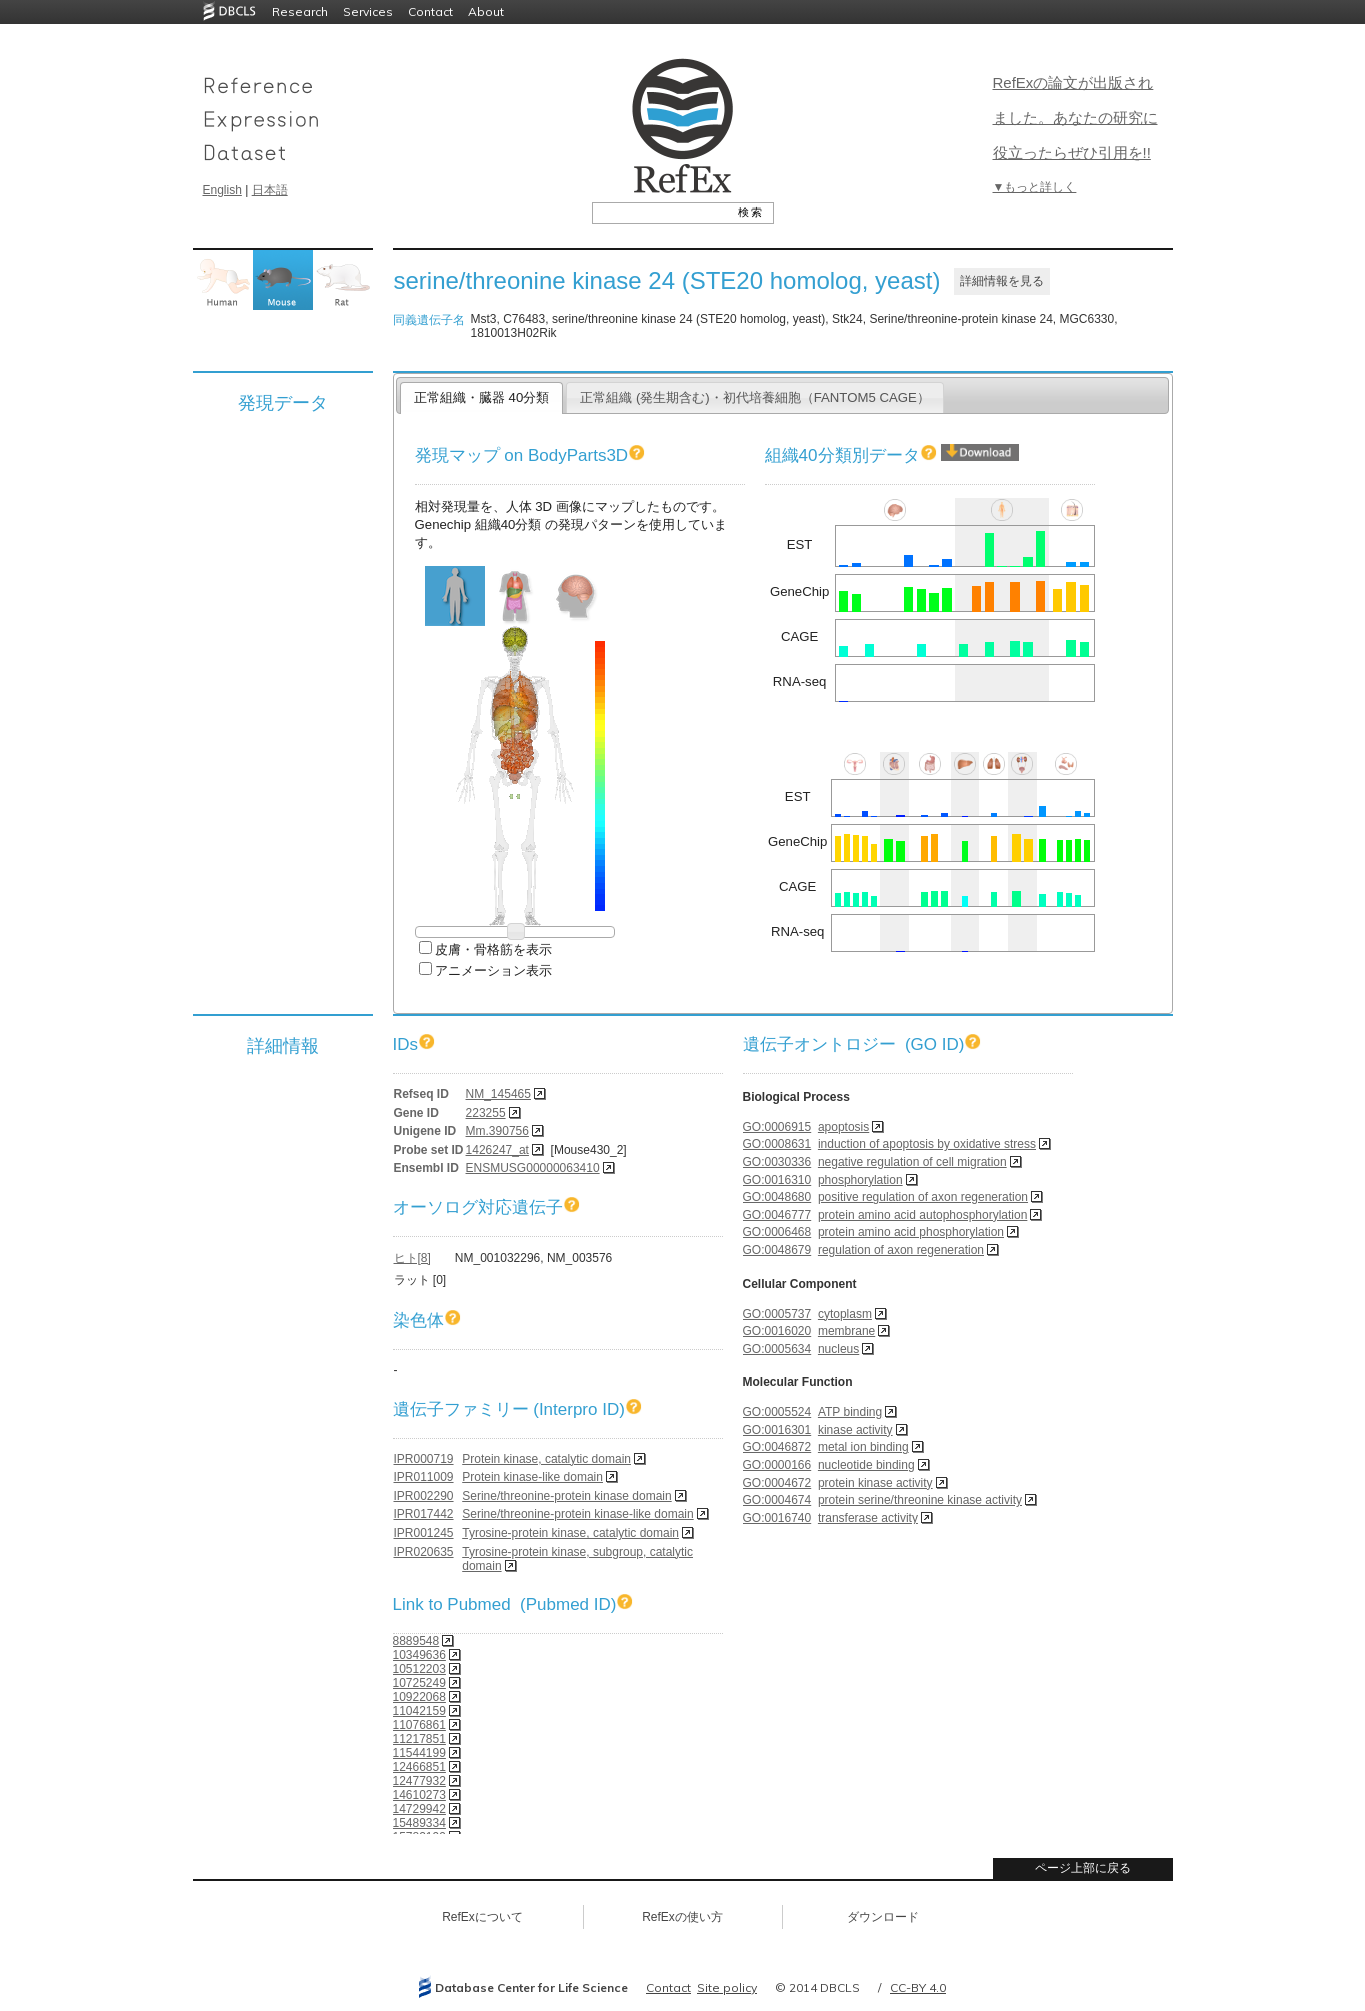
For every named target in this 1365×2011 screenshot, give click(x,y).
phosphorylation (860, 1180)
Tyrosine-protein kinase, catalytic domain (570, 1533)
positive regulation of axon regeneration (923, 1197)
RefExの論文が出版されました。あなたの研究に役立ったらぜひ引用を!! (1075, 117)
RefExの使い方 (682, 1917)
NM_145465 (498, 1094)
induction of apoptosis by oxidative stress (927, 1144)
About (486, 11)
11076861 (419, 1725)
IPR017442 (424, 1514)
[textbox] (660, 212)
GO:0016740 (777, 1518)
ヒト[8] (412, 1258)
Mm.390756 (497, 1131)
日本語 (270, 190)
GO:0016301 (777, 1430)
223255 (486, 1113)
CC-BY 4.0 (918, 1987)
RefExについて (482, 1917)
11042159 (419, 1711)
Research (300, 11)
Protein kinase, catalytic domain (546, 1459)
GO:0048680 (777, 1197)
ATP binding (850, 1412)
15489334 (419, 1823)
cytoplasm (845, 1314)
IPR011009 (424, 1477)
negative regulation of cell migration (912, 1162)
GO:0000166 (777, 1465)
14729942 (419, 1809)
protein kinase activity (875, 1483)
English (222, 190)
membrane (846, 1331)
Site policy (727, 1987)
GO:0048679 (777, 1250)
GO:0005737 (777, 1314)
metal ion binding (863, 1447)
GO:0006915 (777, 1127)
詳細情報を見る (1002, 281)
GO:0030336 (777, 1162)
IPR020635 (424, 1552)
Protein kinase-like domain (532, 1477)
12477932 (419, 1781)
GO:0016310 (777, 1180)
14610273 (419, 1795)
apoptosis (843, 1127)
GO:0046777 (777, 1215)
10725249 (419, 1683)
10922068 (419, 1697)
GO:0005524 (777, 1412)
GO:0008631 (777, 1144)
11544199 (419, 1753)
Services (368, 11)
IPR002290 (424, 1496)
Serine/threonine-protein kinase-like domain (577, 1514)
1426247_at (497, 1150)
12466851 (419, 1767)
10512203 (419, 1669)
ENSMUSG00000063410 (533, 1168)
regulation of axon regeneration (901, 1250)
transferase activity (868, 1518)
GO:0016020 (777, 1331)
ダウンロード (883, 1917)
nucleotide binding (866, 1465)
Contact (430, 11)
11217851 (419, 1739)
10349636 (419, 1655)
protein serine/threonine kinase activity (920, 1500)
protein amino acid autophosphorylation (922, 1215)
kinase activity (855, 1430)
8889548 (416, 1641)
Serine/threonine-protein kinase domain (566, 1496)
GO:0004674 (777, 1500)
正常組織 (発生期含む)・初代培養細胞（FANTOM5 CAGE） (755, 397)
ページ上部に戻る (1083, 1868)
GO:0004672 (777, 1483)
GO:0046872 (777, 1447)
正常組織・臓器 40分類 (481, 397)
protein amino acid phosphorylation (911, 1232)
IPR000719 (424, 1459)
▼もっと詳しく (1035, 187)
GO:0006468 (777, 1232)
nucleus (838, 1349)
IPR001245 (424, 1533)
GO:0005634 (777, 1349)
